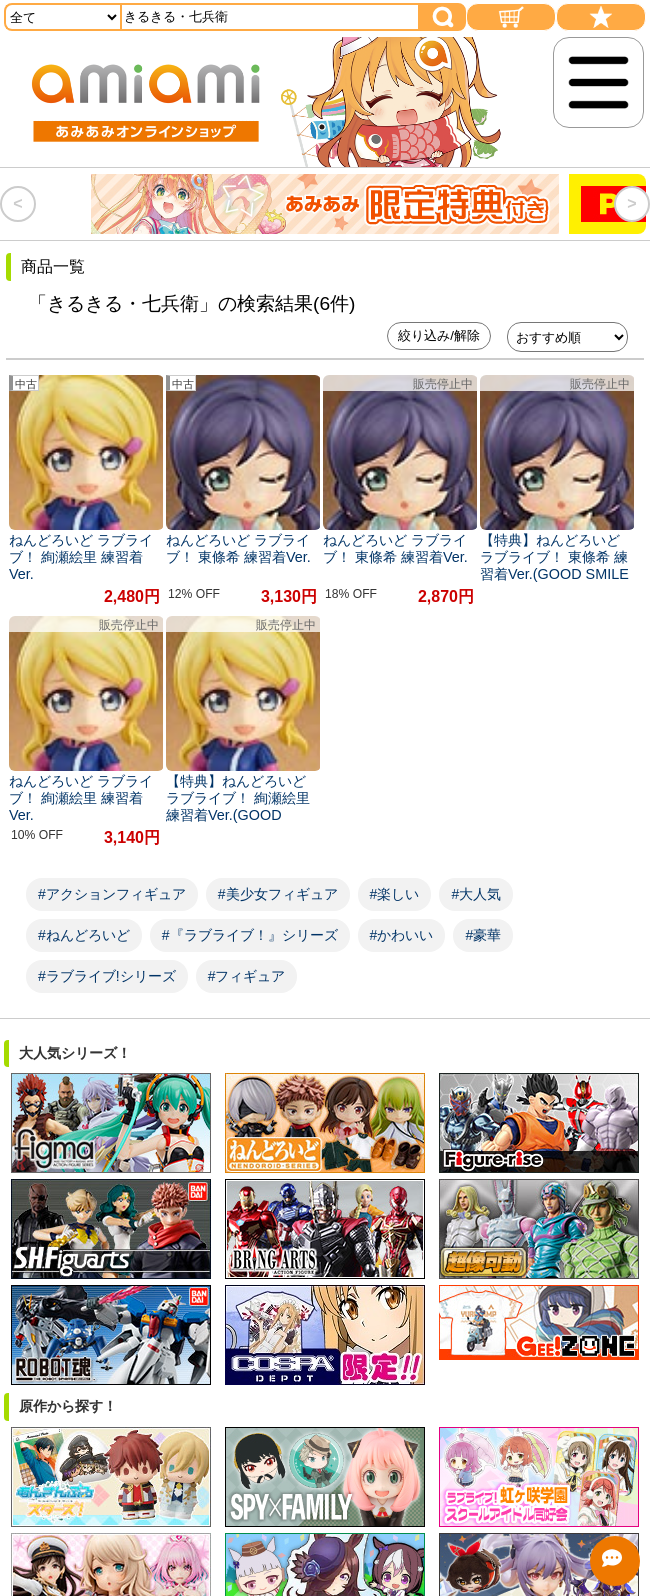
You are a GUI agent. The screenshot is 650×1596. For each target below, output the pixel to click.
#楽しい (395, 894)
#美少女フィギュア (278, 894)
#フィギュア (247, 976)
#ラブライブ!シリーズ (107, 976)
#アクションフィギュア (112, 894)
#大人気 (476, 894)
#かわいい (402, 935)
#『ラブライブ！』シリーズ (250, 935)
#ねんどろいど (84, 935)
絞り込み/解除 (439, 335)
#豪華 (483, 935)
